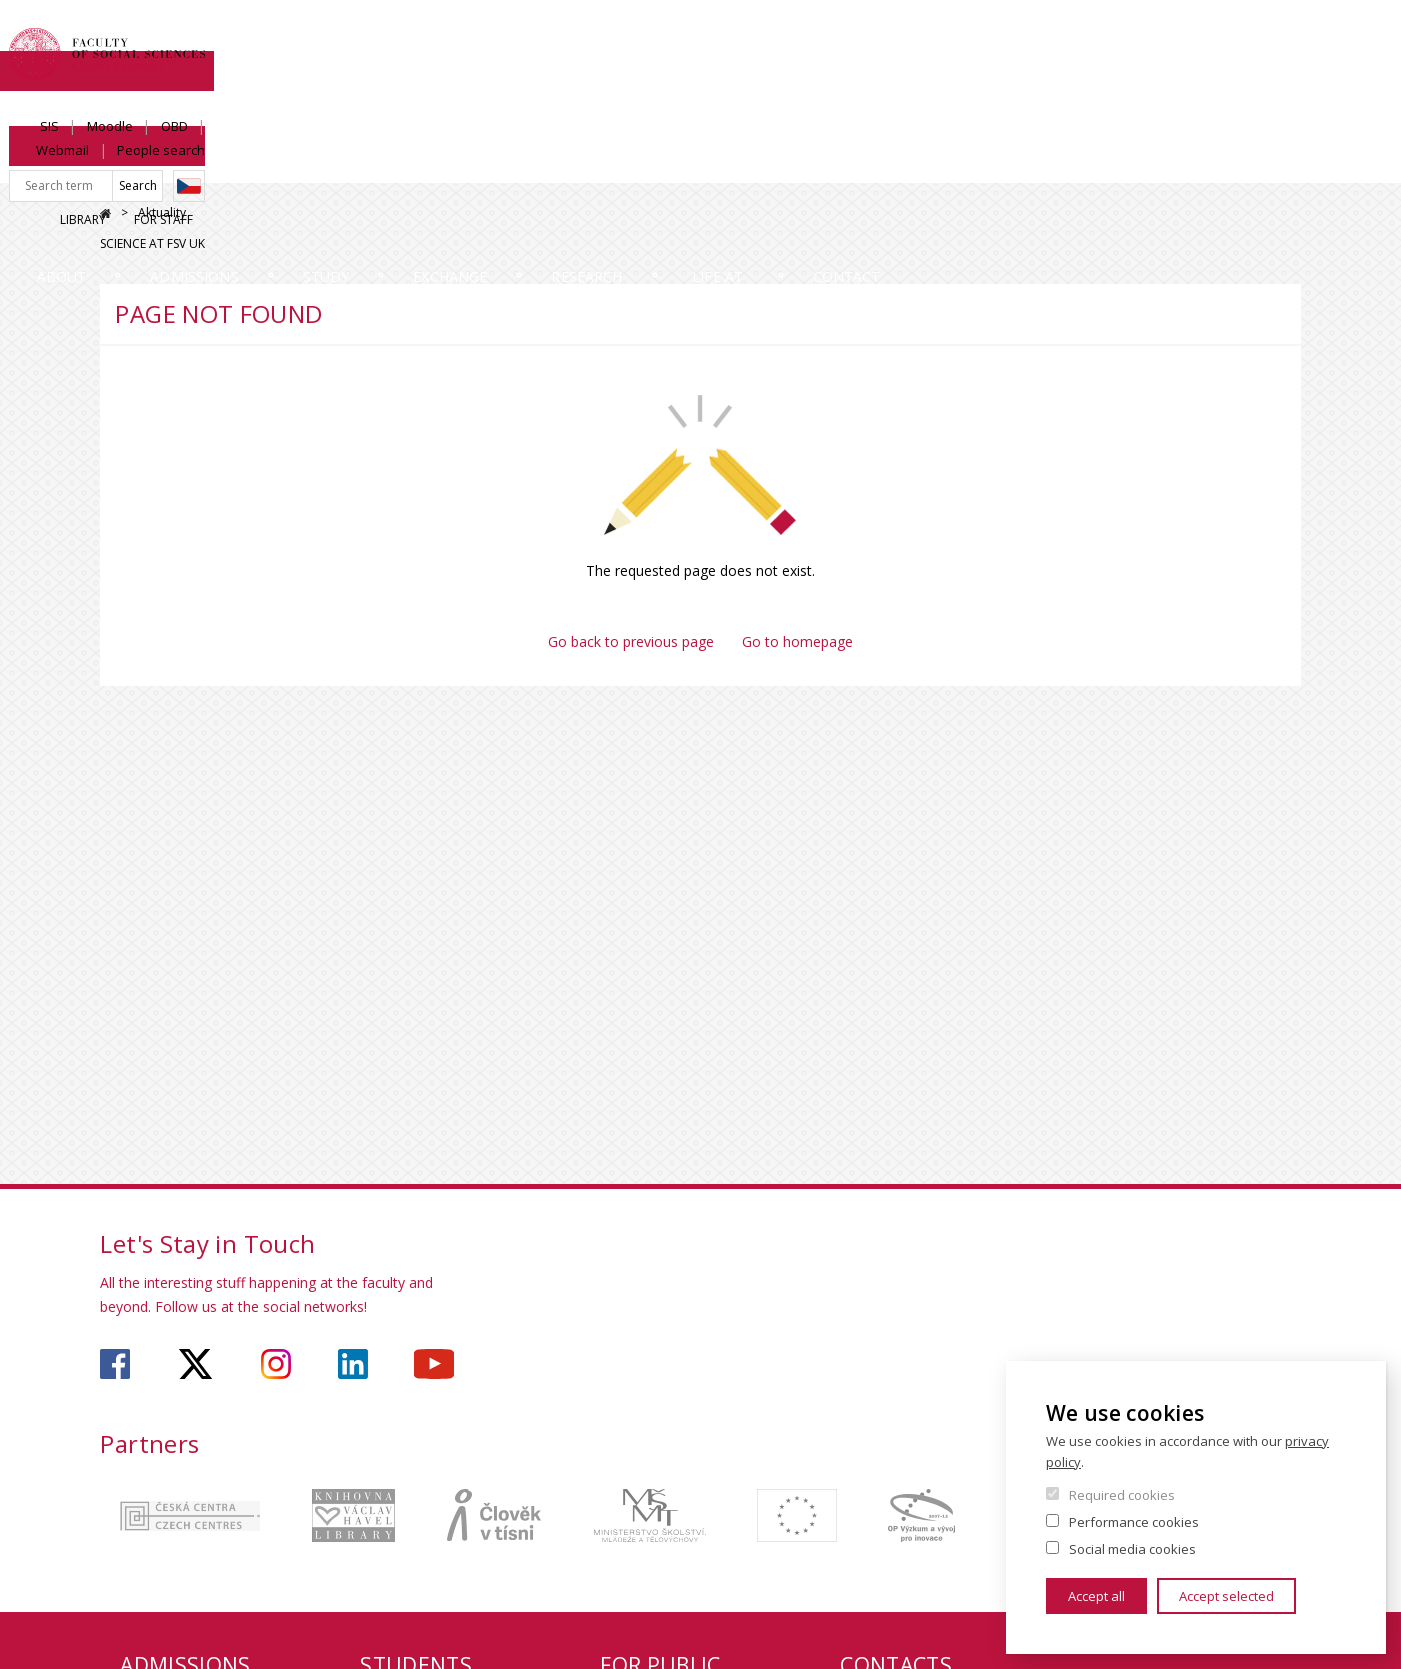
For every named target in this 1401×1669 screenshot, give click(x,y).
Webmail (1158, 37)
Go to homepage (797, 641)
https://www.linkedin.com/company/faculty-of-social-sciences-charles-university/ (353, 1364)
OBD (1090, 37)
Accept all (1096, 1596)
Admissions (323, 164)
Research (827, 164)
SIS (965, 37)
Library (1058, 106)
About (153, 164)
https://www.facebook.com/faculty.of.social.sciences (115, 1364)
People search (1257, 37)
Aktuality (162, 212)
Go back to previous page (631, 641)
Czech (1285, 73)
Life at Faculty (1022, 164)
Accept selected (1226, 1596)
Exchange (653, 164)
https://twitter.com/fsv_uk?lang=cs (195, 1364)
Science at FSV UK (1248, 106)
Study (492, 164)
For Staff (1138, 106)
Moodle (1026, 37)
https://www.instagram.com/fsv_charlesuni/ (276, 1364)
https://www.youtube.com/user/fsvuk (434, 1364)
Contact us (1227, 164)
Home (105, 213)
